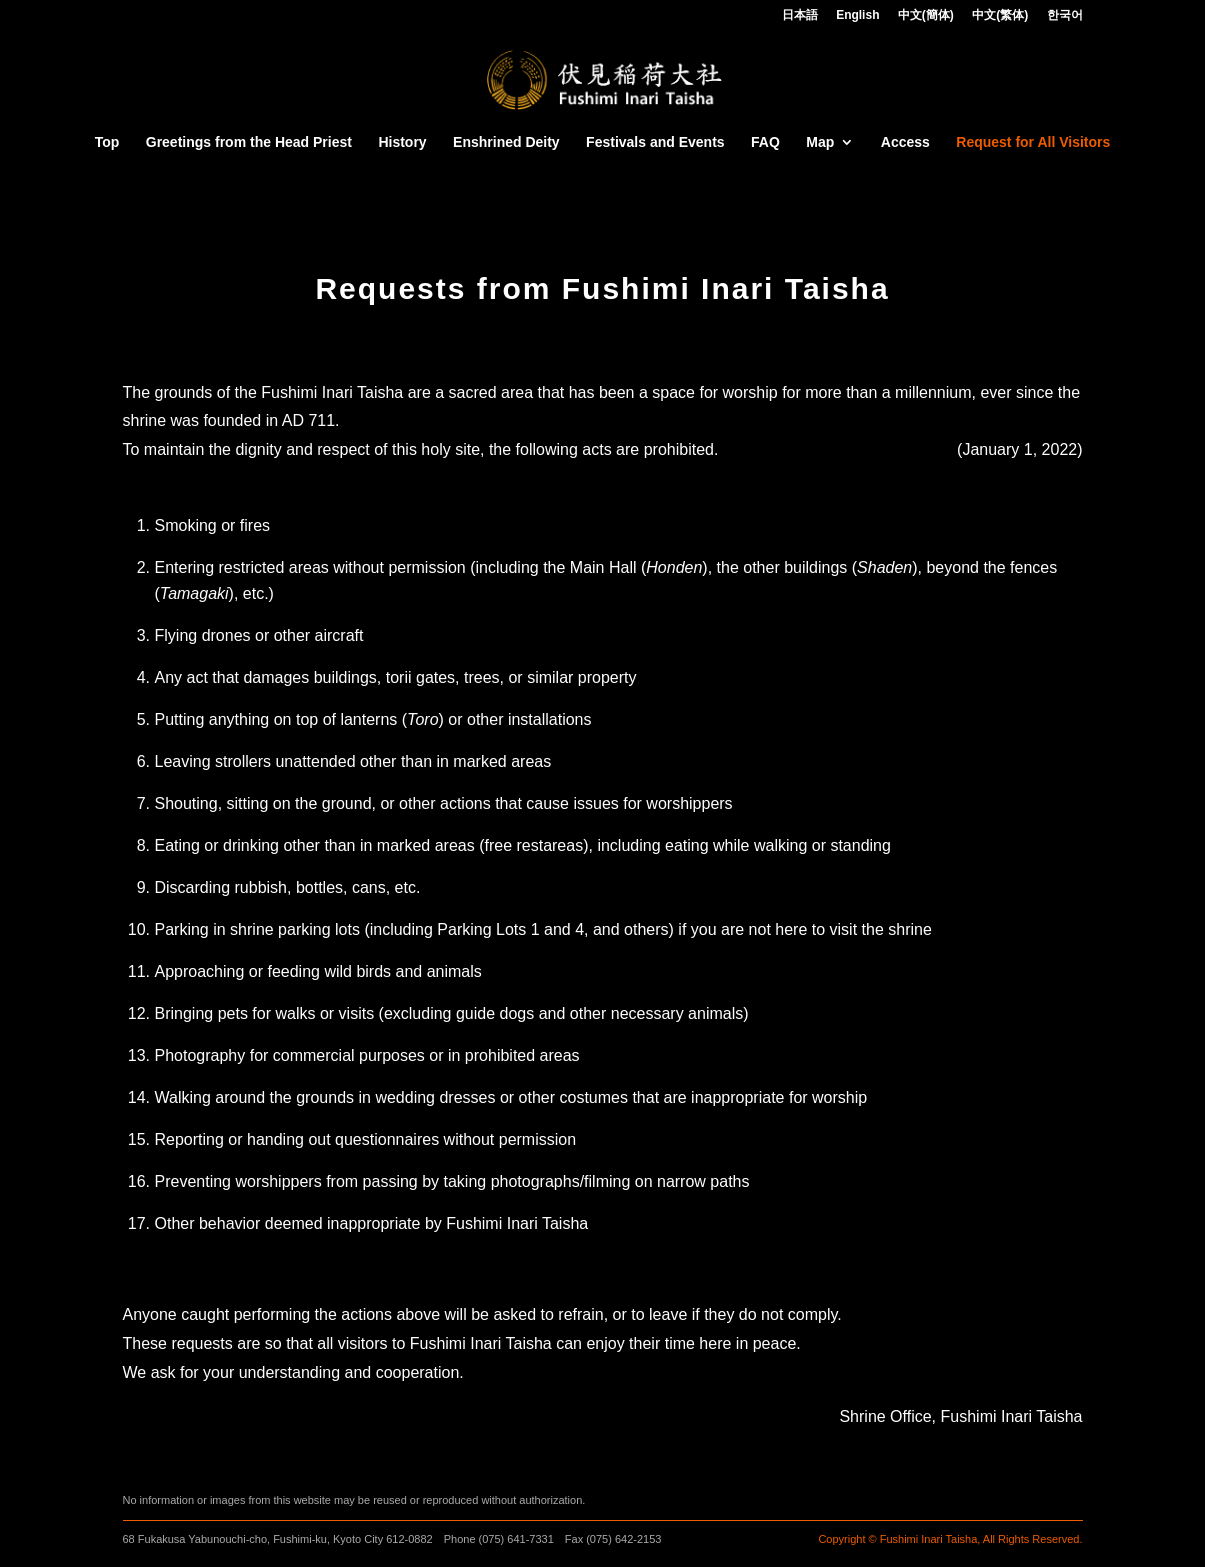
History (402, 142)
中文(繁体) (1000, 15)
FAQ (765, 142)
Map (820, 142)
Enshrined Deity (506, 142)
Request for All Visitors (1033, 142)
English (857, 15)
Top (107, 142)
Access (905, 142)
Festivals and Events (655, 142)
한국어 (1065, 15)
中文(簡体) (926, 15)
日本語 (800, 15)
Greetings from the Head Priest (249, 142)
